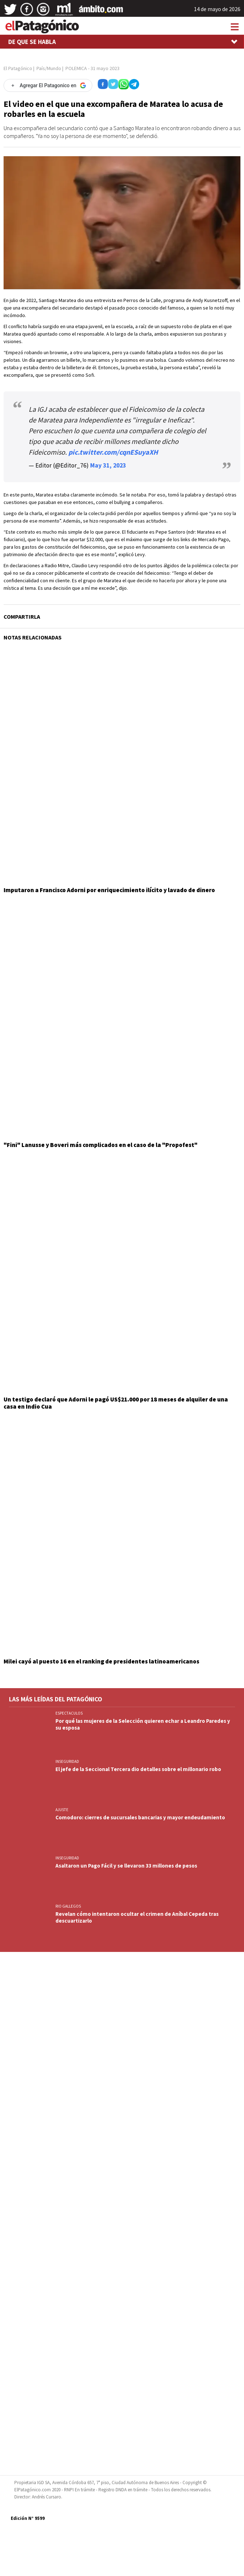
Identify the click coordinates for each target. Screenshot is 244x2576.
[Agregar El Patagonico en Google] (48, 85)
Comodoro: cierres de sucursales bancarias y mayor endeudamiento (140, 1817)
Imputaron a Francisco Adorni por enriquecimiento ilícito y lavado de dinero (109, 890)
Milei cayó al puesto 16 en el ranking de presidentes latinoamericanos (101, 1661)
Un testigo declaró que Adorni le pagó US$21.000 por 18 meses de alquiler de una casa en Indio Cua (116, 1402)
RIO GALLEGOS (68, 1906)
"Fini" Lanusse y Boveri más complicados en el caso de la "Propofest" (100, 1145)
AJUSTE (61, 1809)
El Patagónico (18, 68)
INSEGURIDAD (67, 1761)
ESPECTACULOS (69, 1713)
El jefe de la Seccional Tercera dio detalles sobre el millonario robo (138, 1769)
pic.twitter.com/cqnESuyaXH (113, 452)
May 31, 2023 (108, 465)
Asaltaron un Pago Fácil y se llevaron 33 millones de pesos (126, 1865)
